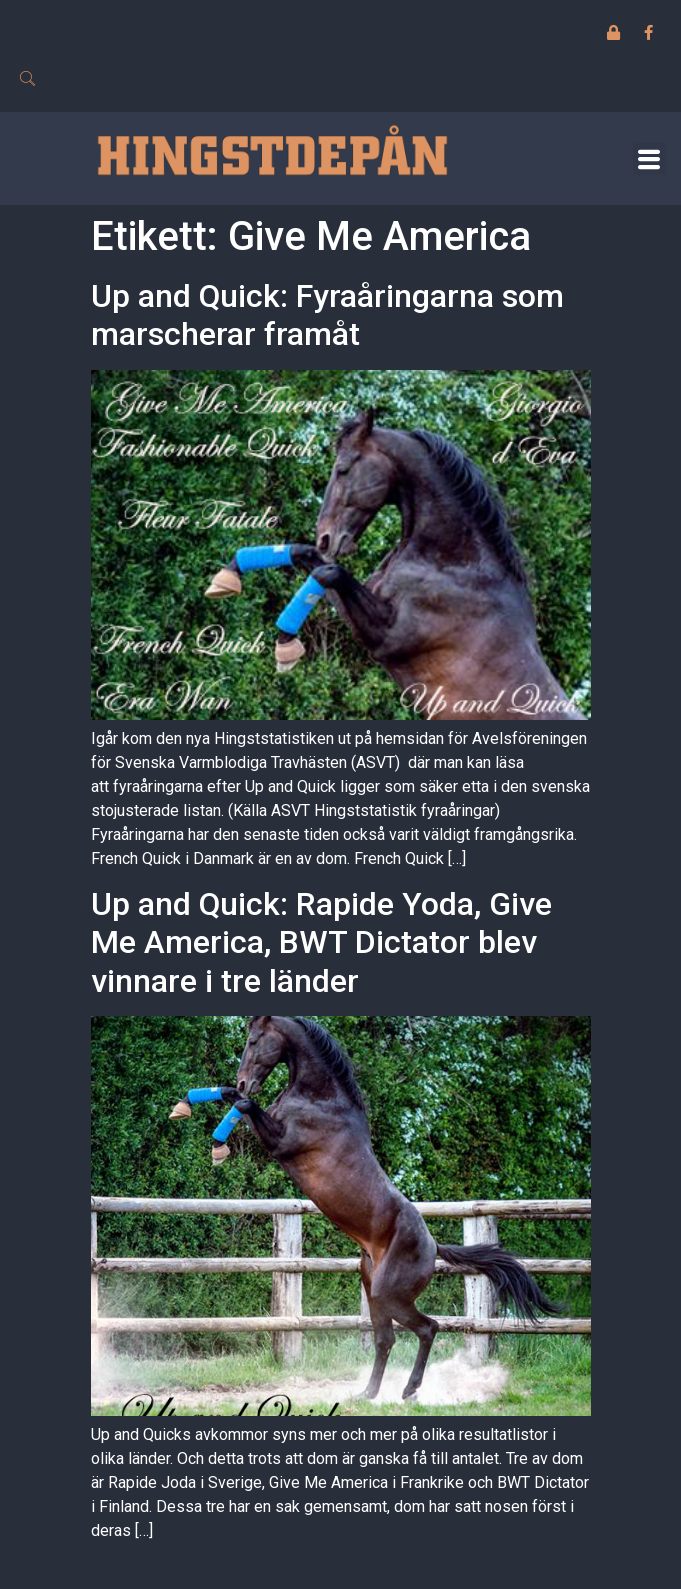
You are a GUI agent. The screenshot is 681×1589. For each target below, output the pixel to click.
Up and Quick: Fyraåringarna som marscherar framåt (327, 315)
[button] (649, 158)
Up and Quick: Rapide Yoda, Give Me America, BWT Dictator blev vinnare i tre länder (321, 942)
